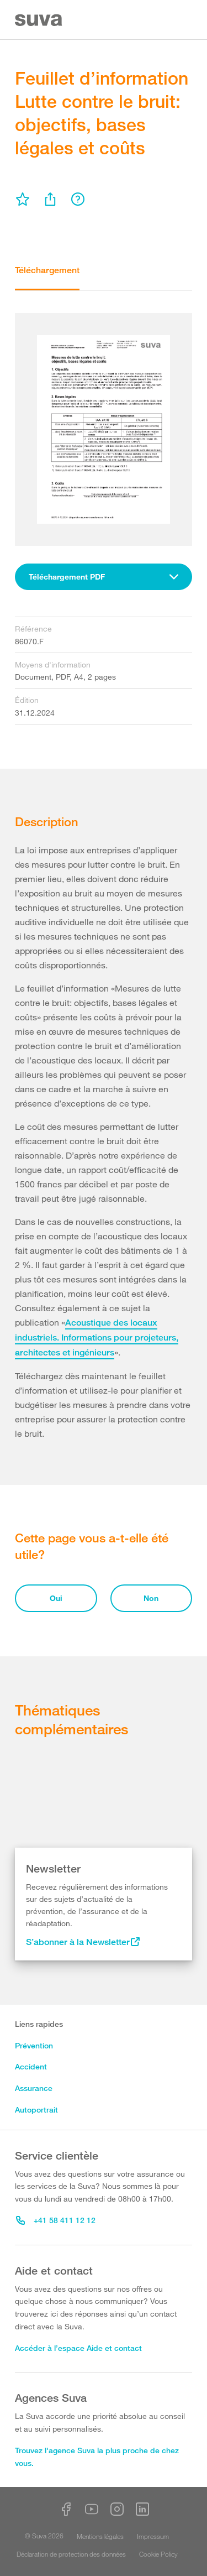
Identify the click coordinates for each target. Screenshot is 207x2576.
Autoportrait (36, 2109)
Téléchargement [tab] (47, 270)
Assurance (33, 2088)
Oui (56, 1598)
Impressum (153, 2536)
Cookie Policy (158, 2553)
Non (151, 1598)
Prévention (34, 2045)
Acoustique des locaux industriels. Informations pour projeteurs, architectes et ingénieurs (96, 1337)
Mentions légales (100, 2536)
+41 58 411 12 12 (55, 2220)
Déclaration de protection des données (71, 2553)
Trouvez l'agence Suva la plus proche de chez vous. (97, 2456)
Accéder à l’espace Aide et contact (78, 2348)
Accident (31, 2066)
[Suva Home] (39, 20)
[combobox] (103, 577)
